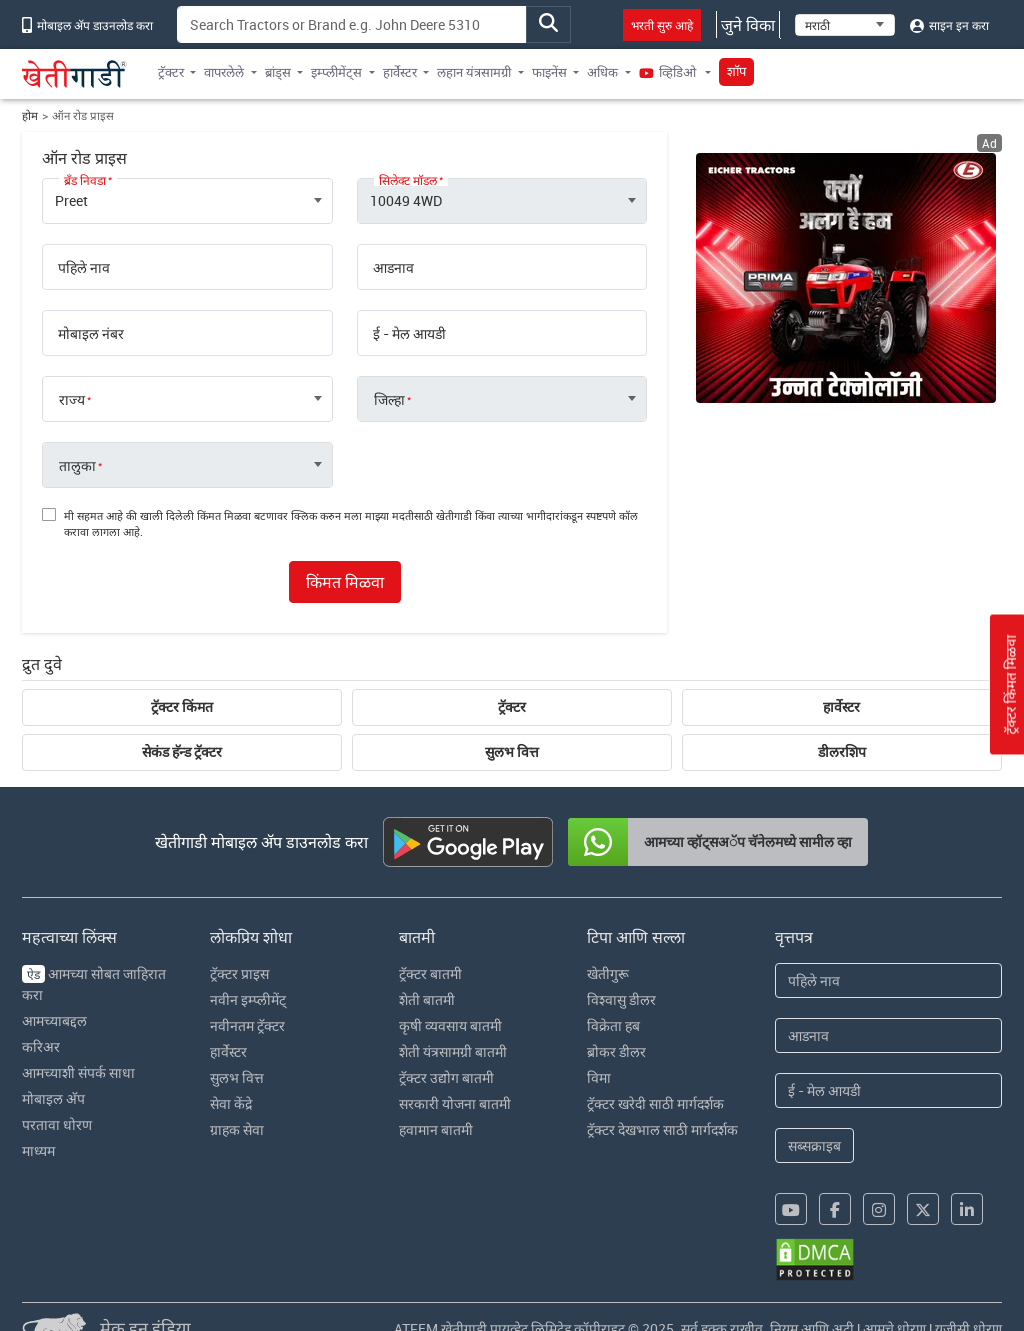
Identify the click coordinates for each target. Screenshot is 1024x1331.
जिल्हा (389, 400)
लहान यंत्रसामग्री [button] (474, 72)
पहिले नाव (84, 268)
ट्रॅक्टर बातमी (430, 973)
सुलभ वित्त (512, 752)
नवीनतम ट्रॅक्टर (247, 1025)
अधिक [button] (602, 72)
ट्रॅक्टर (512, 707)
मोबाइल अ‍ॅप (53, 1098)
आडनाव (393, 268)
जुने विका (748, 25)
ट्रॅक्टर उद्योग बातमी (446, 1077)
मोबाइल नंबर (91, 334)
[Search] (352, 24)
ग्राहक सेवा (237, 1129)
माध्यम (38, 1150)
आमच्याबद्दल (54, 1020)
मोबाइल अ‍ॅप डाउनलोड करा (87, 25)
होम (30, 115)
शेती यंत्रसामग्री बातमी (453, 1051)
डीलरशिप (842, 752)
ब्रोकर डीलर (616, 1051)
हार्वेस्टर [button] (400, 72)
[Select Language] (845, 25)
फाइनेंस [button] (549, 72)
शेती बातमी (427, 999)
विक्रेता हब (613, 1025)
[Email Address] (888, 1090)
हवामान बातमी (436, 1129)
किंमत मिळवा (345, 582)
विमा (599, 1077)
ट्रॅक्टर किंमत (182, 707)
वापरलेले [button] (224, 72)
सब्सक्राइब (814, 1145)
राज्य (72, 400)
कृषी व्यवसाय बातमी (450, 1025)
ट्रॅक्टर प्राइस (239, 973)
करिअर (41, 1046)
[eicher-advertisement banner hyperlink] (846, 278)
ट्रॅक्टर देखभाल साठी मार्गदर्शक (662, 1129)
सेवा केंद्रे (231, 1103)
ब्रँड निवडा (85, 180)
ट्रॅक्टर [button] (171, 72)
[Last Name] (888, 1035)
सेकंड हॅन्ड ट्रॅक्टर (182, 752)
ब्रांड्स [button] (278, 72)
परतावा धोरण (57, 1124)
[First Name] (888, 980)
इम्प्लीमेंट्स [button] (336, 72)
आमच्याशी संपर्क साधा (78, 1072)
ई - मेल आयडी (409, 334)
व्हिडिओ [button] (669, 72)
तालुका (77, 466)
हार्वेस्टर (841, 707)
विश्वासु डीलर (621, 999)
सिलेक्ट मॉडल (408, 180)
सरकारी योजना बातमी (455, 1103)
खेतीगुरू (608, 973)
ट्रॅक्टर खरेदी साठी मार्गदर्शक (655, 1103)
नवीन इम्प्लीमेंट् (248, 999)
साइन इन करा (949, 25)
